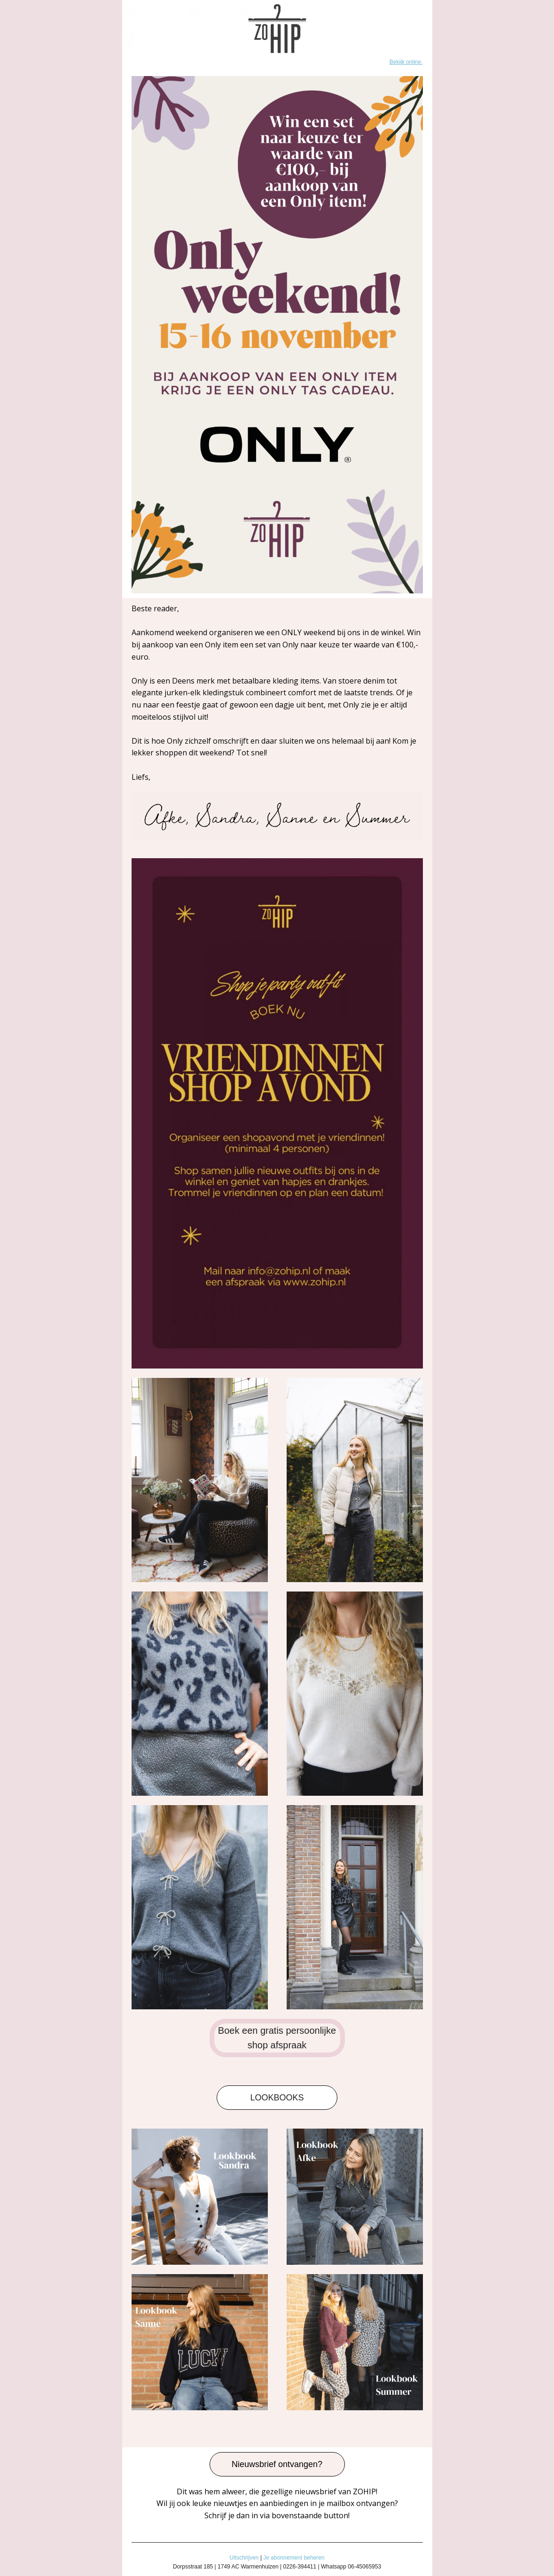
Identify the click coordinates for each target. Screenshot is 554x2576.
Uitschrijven (244, 2557)
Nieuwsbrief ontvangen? (277, 2464)
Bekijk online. (406, 62)
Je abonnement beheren (293, 2557)
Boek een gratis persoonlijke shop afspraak (277, 2037)
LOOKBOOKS (277, 2097)
